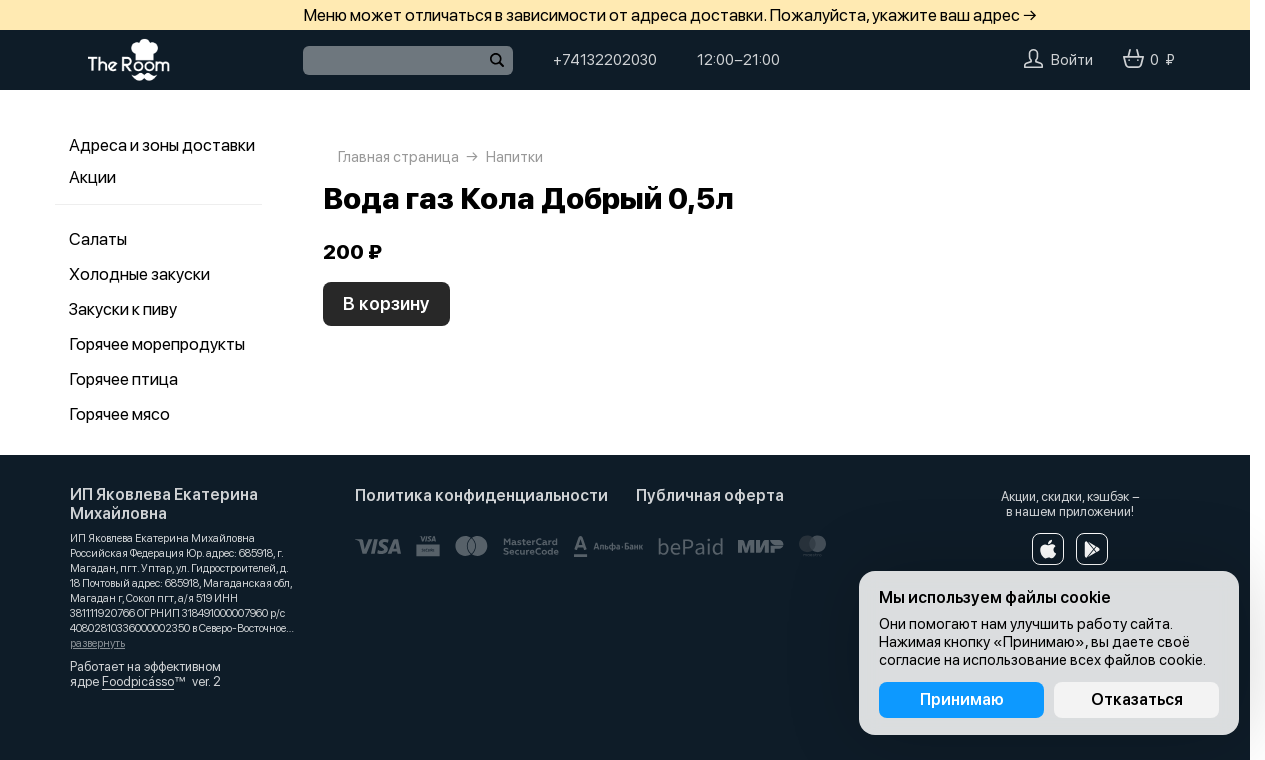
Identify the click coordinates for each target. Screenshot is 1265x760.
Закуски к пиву (123, 309)
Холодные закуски (139, 274)
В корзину (386, 303)
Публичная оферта (710, 495)
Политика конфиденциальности (481, 495)
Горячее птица (123, 379)
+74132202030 (605, 60)
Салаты (98, 239)
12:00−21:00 (738, 60)
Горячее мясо (119, 414)
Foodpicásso (138, 681)
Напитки (514, 157)
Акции (92, 177)
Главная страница (398, 157)
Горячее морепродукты (157, 344)
